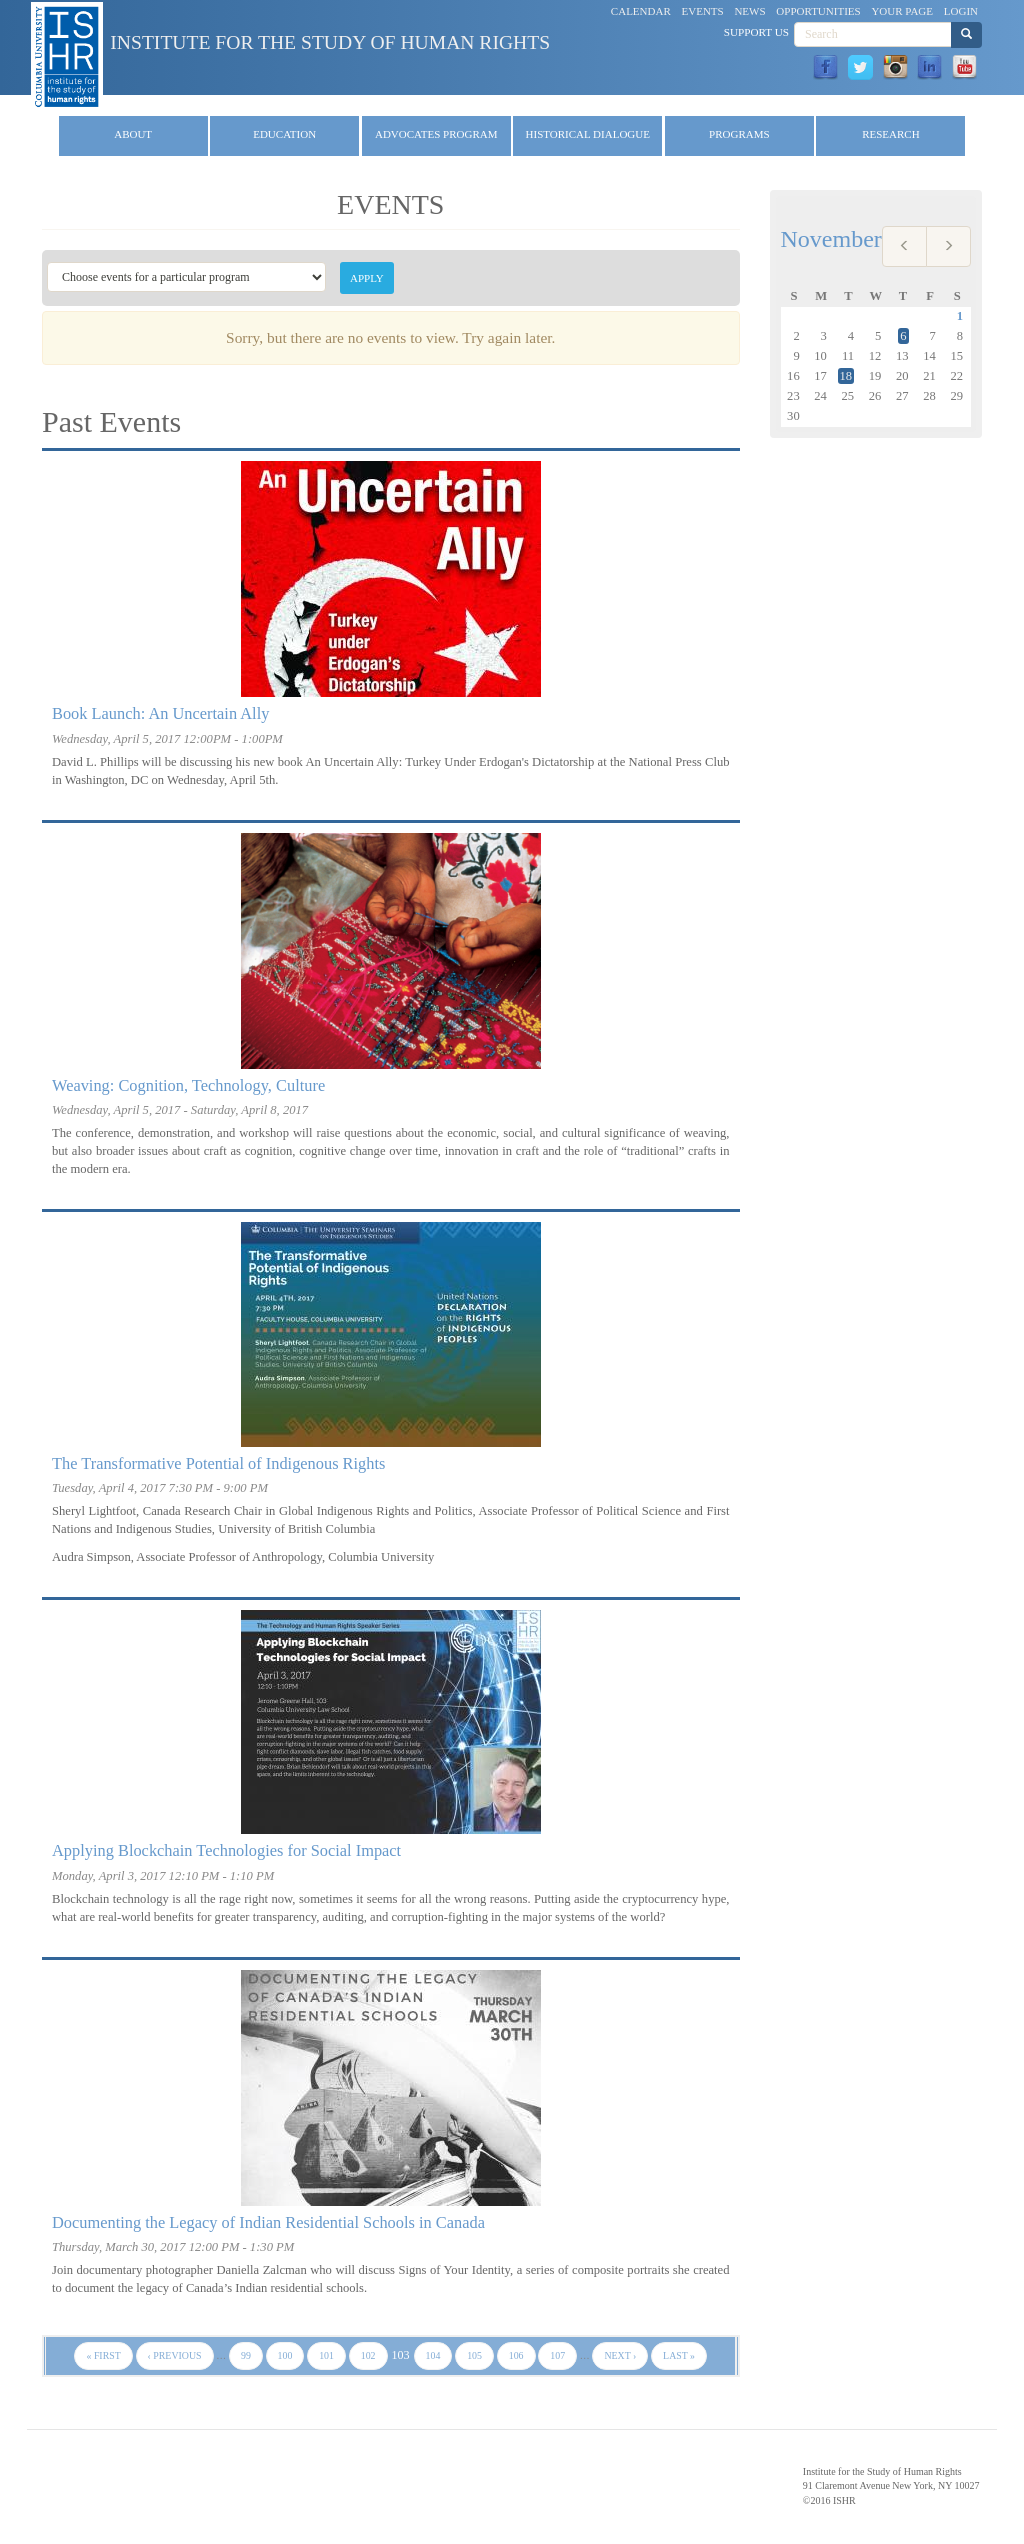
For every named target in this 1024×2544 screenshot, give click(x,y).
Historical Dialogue (588, 134)
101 (326, 2355)
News (749, 11)
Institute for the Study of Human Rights (330, 42)
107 (557, 2355)
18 (846, 376)
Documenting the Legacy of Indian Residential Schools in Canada (268, 2222)
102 (368, 2355)
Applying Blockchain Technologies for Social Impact (226, 1850)
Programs (739, 134)
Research (890, 134)
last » (679, 2355)
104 (433, 2355)
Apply (367, 278)
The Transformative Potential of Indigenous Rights (218, 1463)
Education (284, 134)
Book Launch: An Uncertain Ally (160, 713)
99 (246, 2355)
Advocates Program (436, 134)
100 (285, 2355)
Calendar (641, 11)
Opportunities (818, 11)
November (831, 239)
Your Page (902, 11)
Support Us (756, 32)
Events (703, 11)
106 (516, 2355)
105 (474, 2355)
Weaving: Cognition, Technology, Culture (188, 1085)
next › (620, 2355)
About (133, 134)
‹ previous (175, 2355)
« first (103, 2355)
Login (961, 11)
